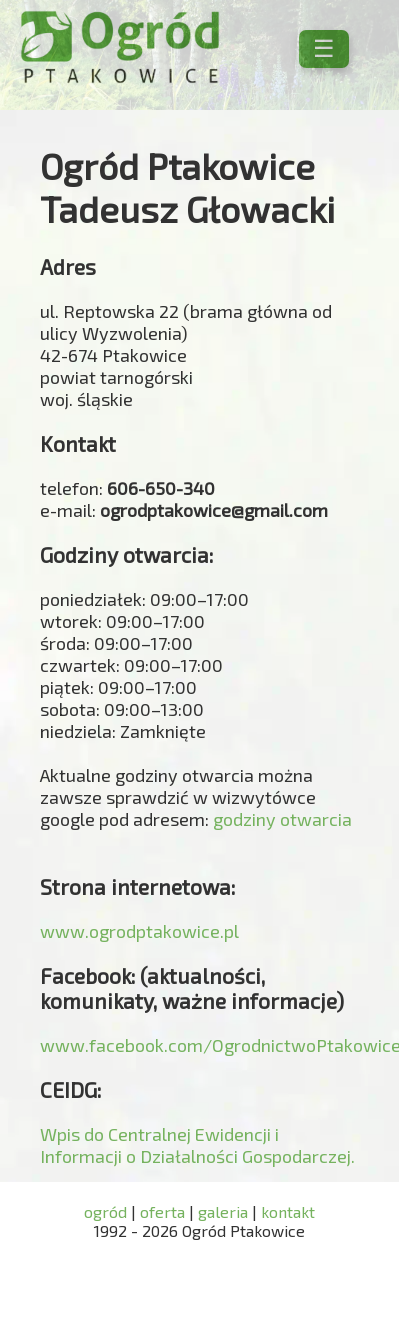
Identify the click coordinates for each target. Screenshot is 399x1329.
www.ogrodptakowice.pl (139, 931)
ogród (107, 1211)
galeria (223, 1211)
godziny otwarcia (282, 819)
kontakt (288, 1211)
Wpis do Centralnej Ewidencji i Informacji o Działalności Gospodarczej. (197, 1145)
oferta (162, 1211)
